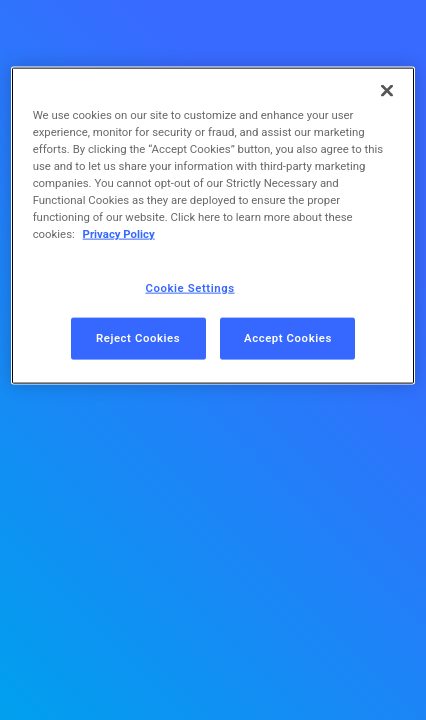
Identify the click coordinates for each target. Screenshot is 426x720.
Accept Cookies (288, 338)
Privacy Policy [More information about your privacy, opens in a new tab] (119, 234)
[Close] (387, 91)
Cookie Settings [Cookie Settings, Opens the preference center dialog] (190, 287)
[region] (213, 226)
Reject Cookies (138, 338)
